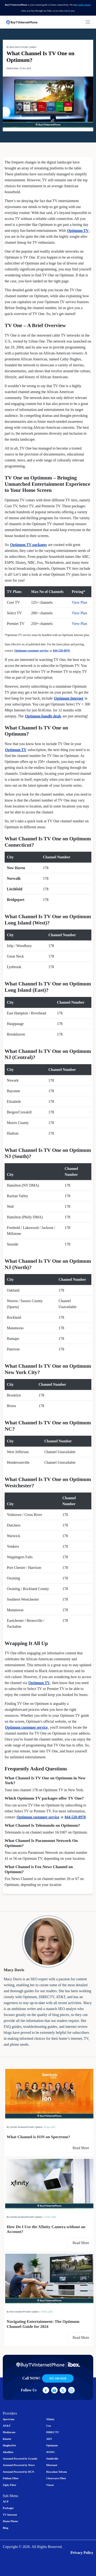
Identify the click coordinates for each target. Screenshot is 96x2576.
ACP (6, 2501)
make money (84, 4)
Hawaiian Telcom (56, 2471)
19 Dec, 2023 (47, 2311)
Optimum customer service (31, 650)
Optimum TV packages (28, 545)
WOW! (50, 2452)
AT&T (7, 2425)
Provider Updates (28, 47)
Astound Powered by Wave (19, 2465)
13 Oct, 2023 (50, 2217)
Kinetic (7, 2438)
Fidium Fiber (11, 2478)
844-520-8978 (61, 650)
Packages (8, 2508)
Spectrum (8, 2419)
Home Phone (10, 2521)
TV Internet (10, 2514)
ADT (49, 2438)
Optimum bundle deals (43, 716)
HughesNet (9, 2445)
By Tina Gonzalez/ (15, 2311)
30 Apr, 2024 (49, 2127)
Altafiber (8, 2452)
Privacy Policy (81, 2553)
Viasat (50, 2484)
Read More (82, 2148)
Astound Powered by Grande (20, 2458)
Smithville (52, 2458)
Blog (5, 2527)
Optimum (52, 2445)
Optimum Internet (68, 698)
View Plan (79, 602)
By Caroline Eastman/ (16, 2127)
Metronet (51, 2465)
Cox (48, 2425)
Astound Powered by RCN (18, 2471)
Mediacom (9, 2432)
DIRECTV (52, 2432)
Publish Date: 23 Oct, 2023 (18, 68)
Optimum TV (78, 230)
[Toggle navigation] (88, 22)
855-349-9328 (57, 2378)
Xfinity (50, 2419)
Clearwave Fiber (56, 2478)
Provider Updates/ (34, 2127)
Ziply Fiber (9, 2484)
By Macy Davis (13, 47)
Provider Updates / (34, 2217)
